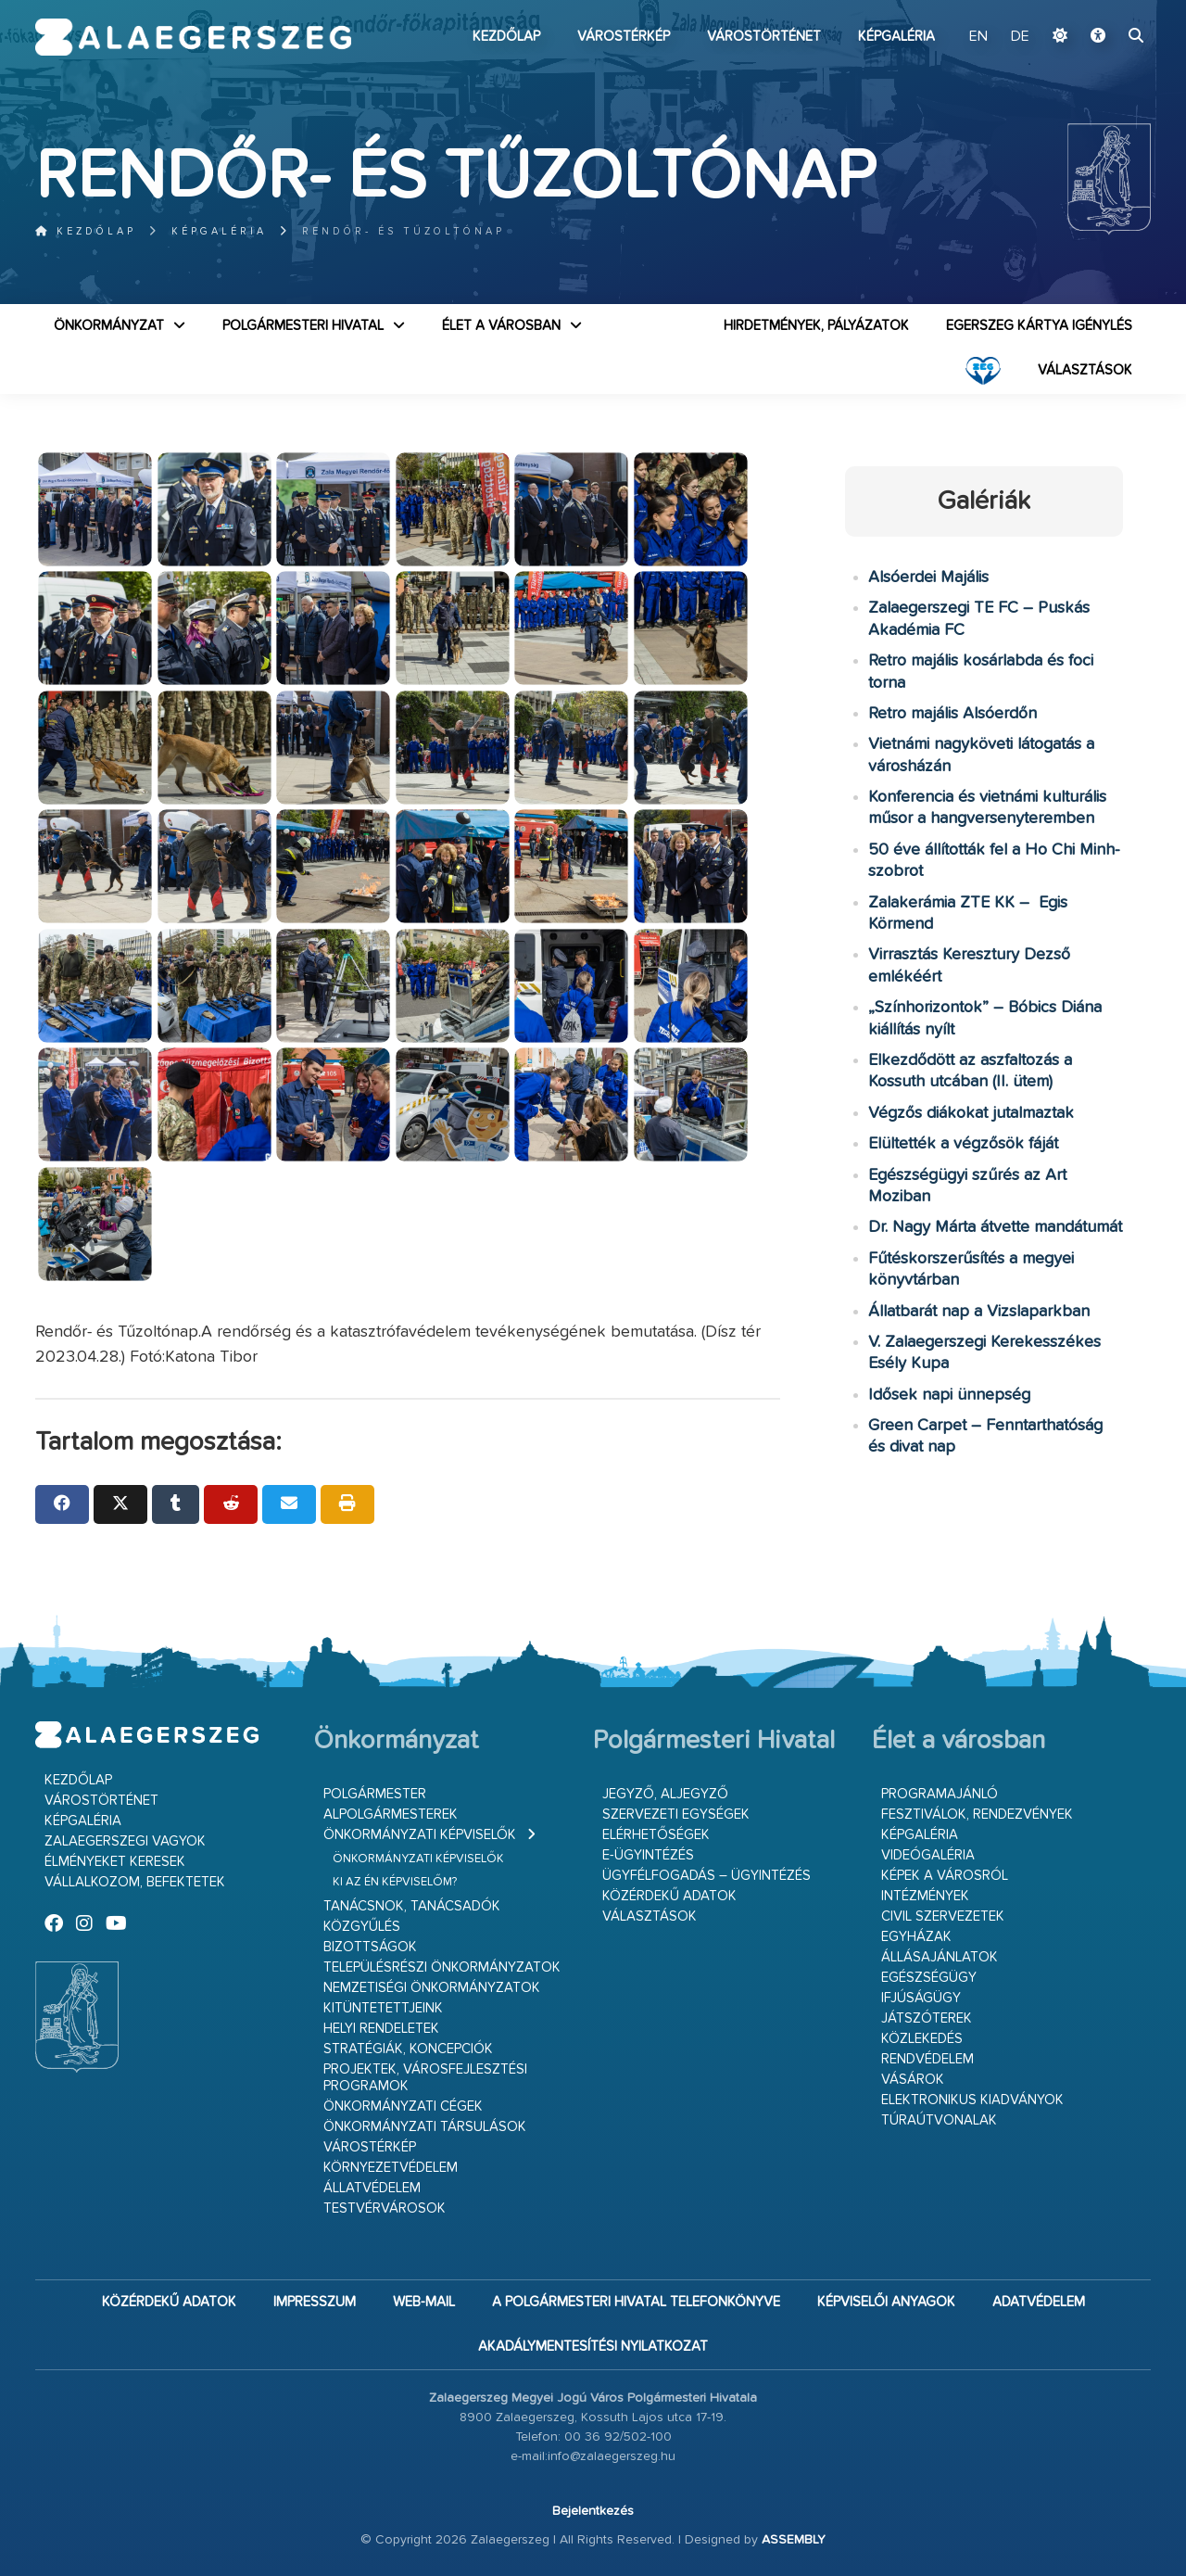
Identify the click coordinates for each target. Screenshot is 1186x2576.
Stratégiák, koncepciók (408, 2049)
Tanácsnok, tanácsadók (411, 1906)
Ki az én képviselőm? (395, 1882)
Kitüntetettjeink (383, 2008)
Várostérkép (623, 37)
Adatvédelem (1038, 2302)
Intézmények (925, 1896)
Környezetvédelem (390, 2168)
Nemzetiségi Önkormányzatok (431, 1988)
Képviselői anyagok (886, 2302)
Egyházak (916, 1937)
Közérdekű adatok (669, 1896)
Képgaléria (896, 37)
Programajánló (939, 1794)
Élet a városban (501, 326)
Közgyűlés (361, 1927)
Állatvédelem (372, 2188)
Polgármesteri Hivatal (303, 326)
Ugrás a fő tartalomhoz (1104, 8)
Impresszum (314, 2302)
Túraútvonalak (939, 2120)
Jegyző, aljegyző (665, 1794)
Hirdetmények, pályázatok (816, 326)
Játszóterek (926, 2018)
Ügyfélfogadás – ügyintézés (706, 1876)
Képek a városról (944, 1876)
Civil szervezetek (942, 1916)
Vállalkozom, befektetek (134, 1882)
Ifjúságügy (921, 1998)
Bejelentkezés (593, 2511)
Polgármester (374, 1794)
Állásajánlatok (939, 1957)
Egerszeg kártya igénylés (1039, 326)
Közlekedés (922, 2039)
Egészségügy (929, 1978)
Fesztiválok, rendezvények (977, 1814)
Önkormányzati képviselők (419, 1835)
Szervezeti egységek (676, 1814)
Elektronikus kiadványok (972, 2100)
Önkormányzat (109, 326)
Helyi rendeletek (381, 2029)
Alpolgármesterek (390, 1814)
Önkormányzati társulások (424, 2127)
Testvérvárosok (384, 2208)
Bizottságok (370, 1947)
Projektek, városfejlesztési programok (425, 2077)
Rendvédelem (927, 2059)
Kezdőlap (506, 37)
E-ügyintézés (648, 1855)
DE (1020, 37)
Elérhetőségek (656, 1835)
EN (978, 37)
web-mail (424, 2302)
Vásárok (912, 2080)
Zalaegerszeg (193, 37)
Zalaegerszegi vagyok (125, 1841)
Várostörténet (764, 37)
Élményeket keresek (114, 1862)
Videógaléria (928, 1855)
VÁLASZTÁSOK (1085, 370)
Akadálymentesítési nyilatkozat (593, 2347)
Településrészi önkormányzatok (442, 1967)
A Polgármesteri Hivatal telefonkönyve (636, 2302)
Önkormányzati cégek (403, 2106)
